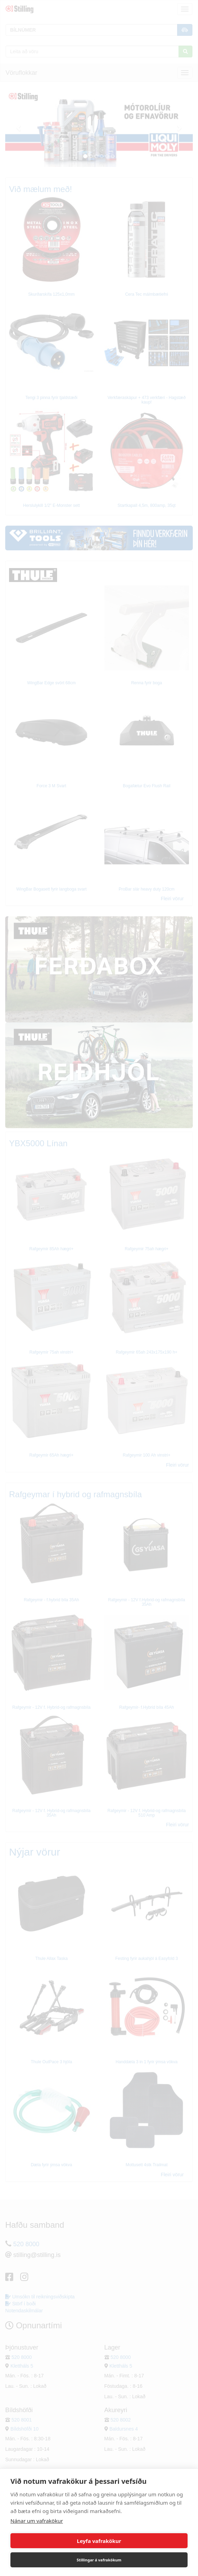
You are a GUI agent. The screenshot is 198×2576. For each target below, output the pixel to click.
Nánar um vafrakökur (36, 2520)
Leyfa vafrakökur (99, 2540)
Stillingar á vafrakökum (99, 2559)
